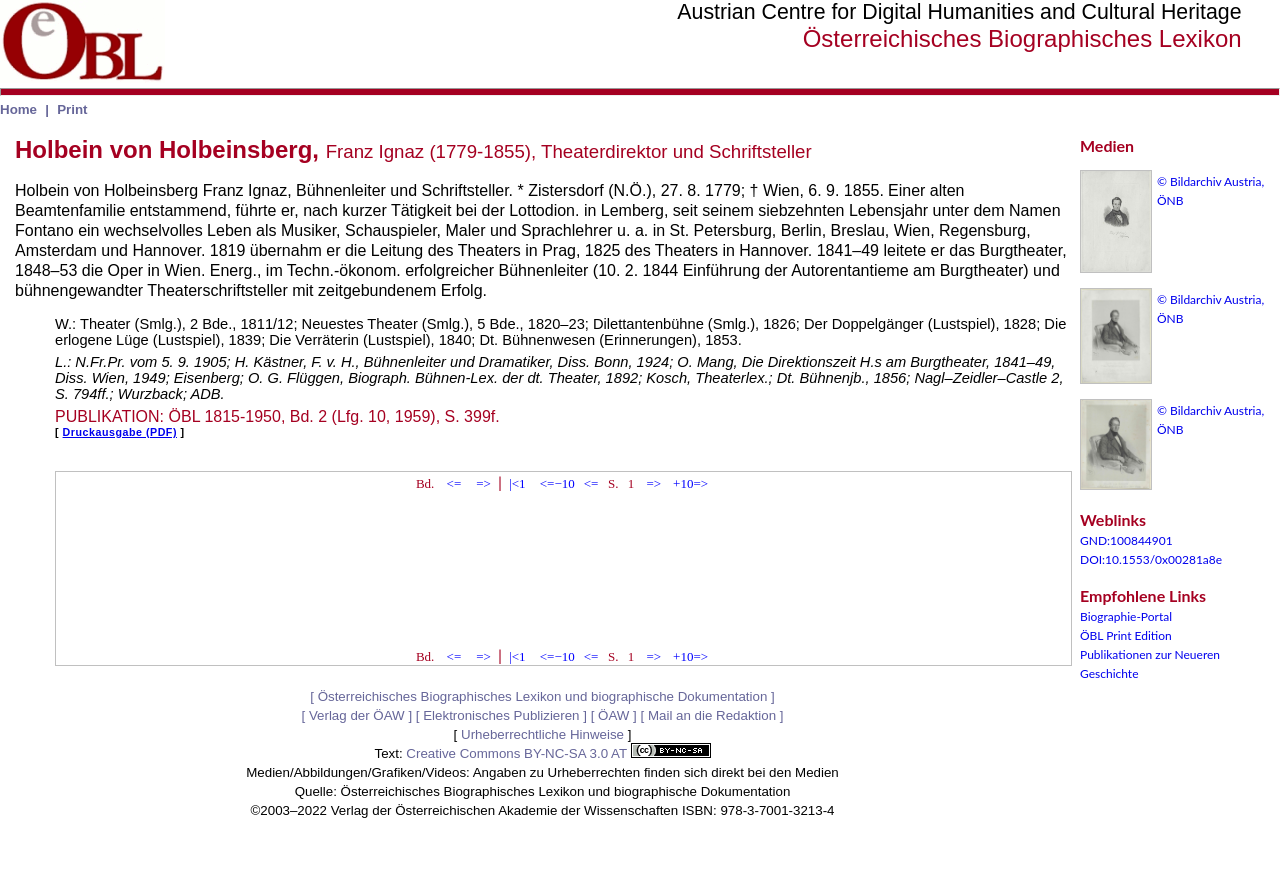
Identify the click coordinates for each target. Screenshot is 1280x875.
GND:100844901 (1126, 540)
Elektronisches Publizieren (501, 715)
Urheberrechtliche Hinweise (542, 734)
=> (483, 483)
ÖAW (613, 715)
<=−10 (557, 483)
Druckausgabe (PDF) (120, 432)
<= (454, 483)
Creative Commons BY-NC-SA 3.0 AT (558, 753)
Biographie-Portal (1126, 616)
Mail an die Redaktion (712, 715)
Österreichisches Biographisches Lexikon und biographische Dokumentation (543, 696)
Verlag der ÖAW (357, 715)
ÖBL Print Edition (1126, 635)
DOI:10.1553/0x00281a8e (1151, 559)
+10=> (690, 483)
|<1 (517, 483)
